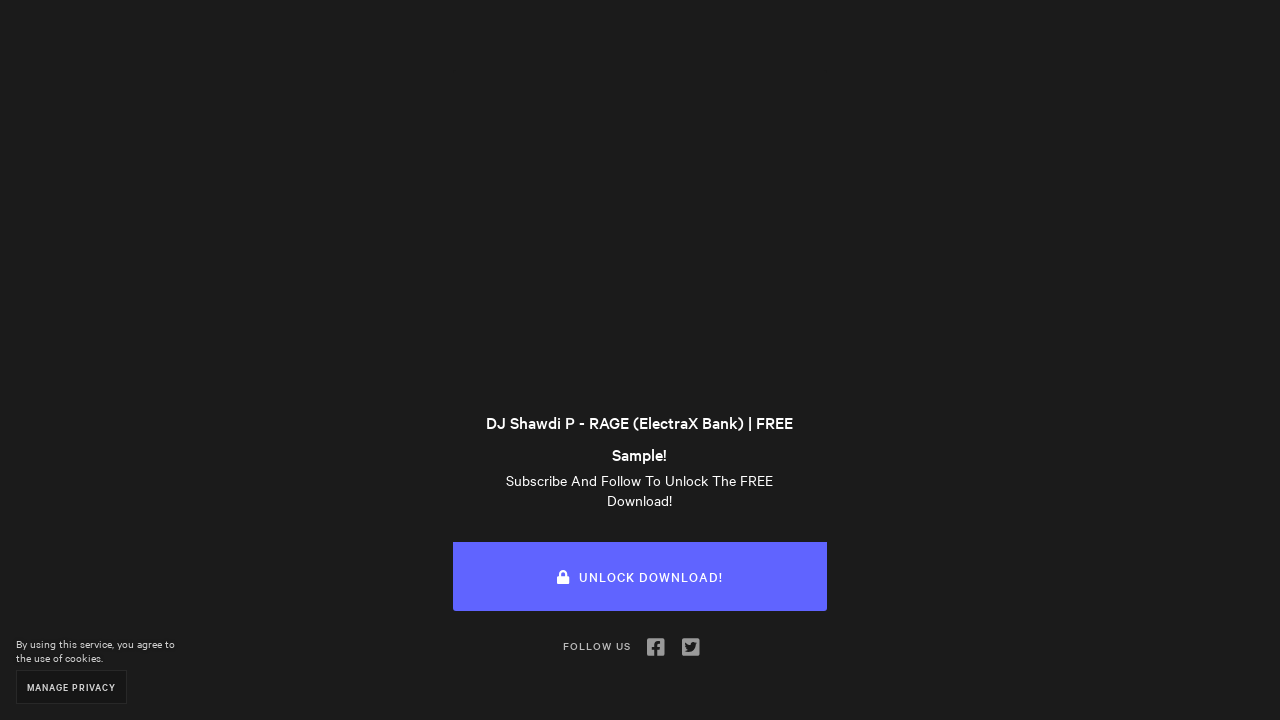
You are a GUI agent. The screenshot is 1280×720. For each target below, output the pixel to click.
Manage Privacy (71, 686)
